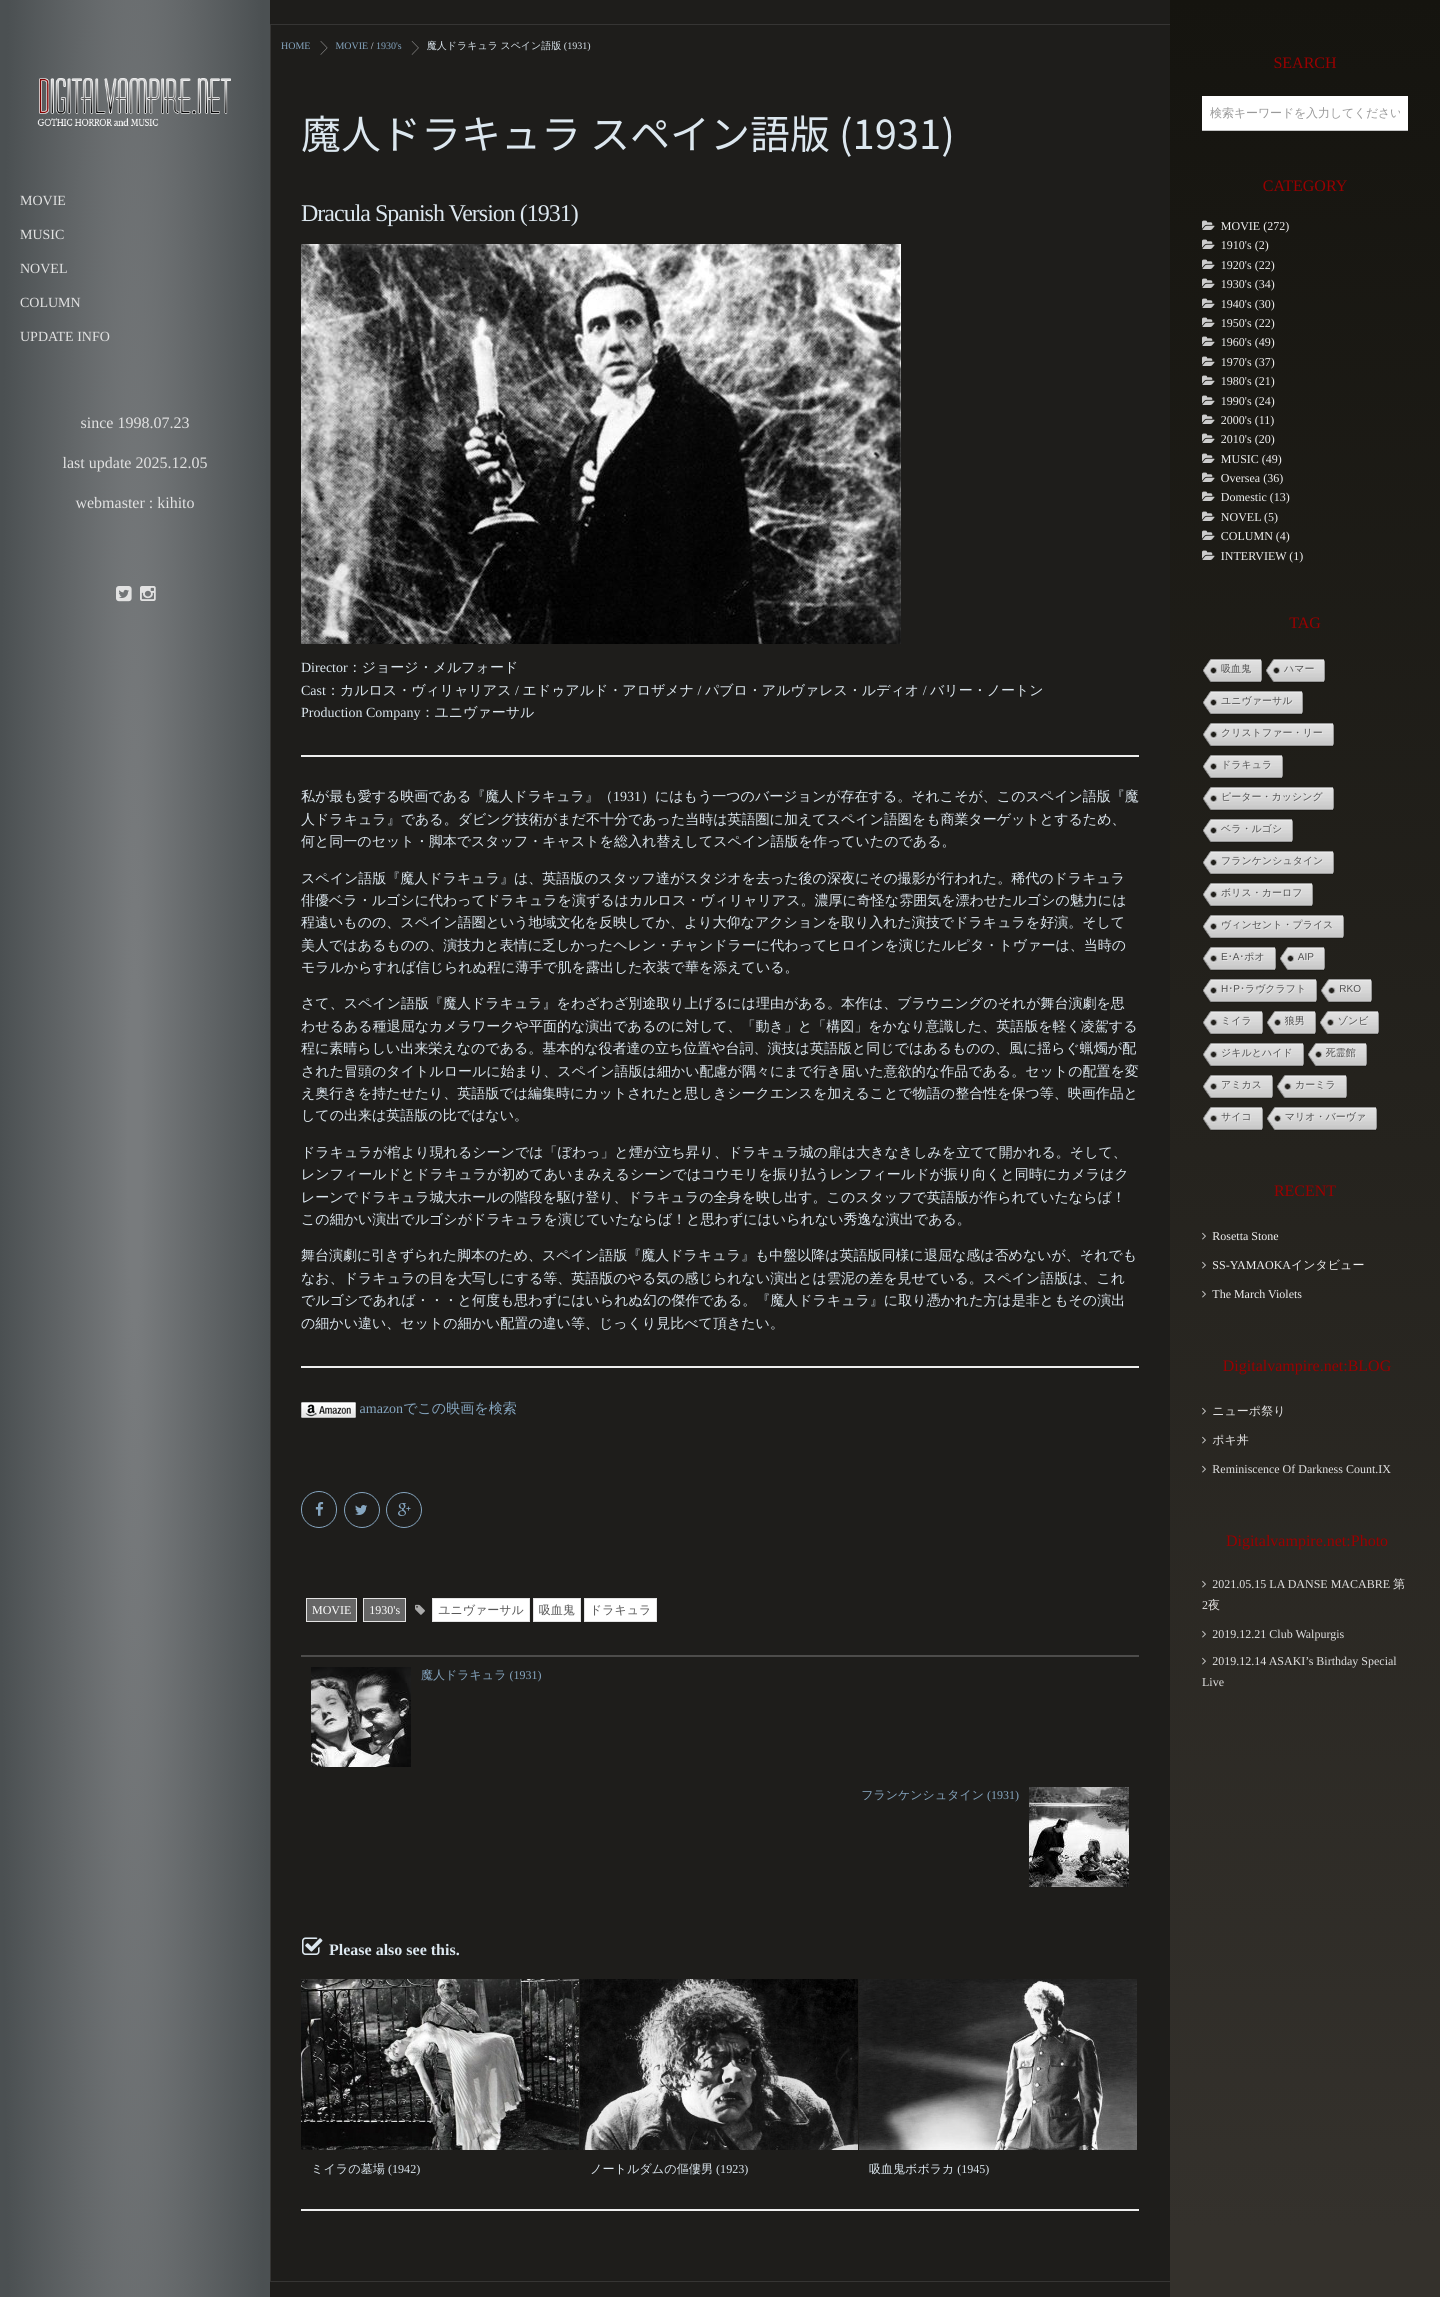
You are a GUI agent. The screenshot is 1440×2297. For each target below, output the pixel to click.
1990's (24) (1248, 401)
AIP (1306, 957)
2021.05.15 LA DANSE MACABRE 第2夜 (1303, 1594)
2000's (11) (1247, 420)
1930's (384, 1609)
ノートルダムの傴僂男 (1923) (668, 2048)
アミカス (1241, 1085)
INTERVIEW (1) (1262, 556)
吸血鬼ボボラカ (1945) (929, 2048)
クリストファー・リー (1272, 733)
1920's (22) (1248, 265)
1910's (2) (1245, 245)
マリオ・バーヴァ (1325, 1117)
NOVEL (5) (1249, 517)
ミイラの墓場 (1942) (365, 2048)
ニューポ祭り (1248, 1411)
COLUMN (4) (1255, 536)
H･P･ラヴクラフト (1263, 989)
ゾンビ (1353, 1021)
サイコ (1236, 1117)
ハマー (1299, 669)
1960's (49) (1248, 342)
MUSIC (42, 235)
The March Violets (1257, 1294)
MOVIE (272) (1255, 226)
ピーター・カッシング (1272, 797)
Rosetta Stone (1245, 1236)
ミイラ (1236, 1021)
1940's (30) (1248, 304)
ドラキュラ (620, 1609)
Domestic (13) (1255, 497)
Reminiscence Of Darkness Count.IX (1301, 1469)
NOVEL (43, 269)
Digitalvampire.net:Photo (1307, 1541)
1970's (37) (1248, 362)
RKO (1350, 989)
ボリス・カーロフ (1261, 893)
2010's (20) (1248, 439)
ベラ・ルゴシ (1251, 829)
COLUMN (50, 303)
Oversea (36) (1252, 478)
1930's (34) (1248, 284)
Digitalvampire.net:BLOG (1307, 1366)
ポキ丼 (1230, 1440)
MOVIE (43, 201)
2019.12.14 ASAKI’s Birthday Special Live (1299, 1671)
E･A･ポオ (1243, 957)
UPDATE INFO (65, 337)
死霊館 (1341, 1053)
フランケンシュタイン (1272, 861)
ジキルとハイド (1257, 1053)
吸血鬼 (557, 1609)
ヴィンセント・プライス (1277, 925)
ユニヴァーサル (481, 1609)
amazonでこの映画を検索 (408, 1408)
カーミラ (1315, 1085)
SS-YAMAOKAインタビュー (1288, 1265)
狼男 (1295, 1021)
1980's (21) (1248, 381)
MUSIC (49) (1251, 459)
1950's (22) (1248, 323)
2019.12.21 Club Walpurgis (1278, 1634)
